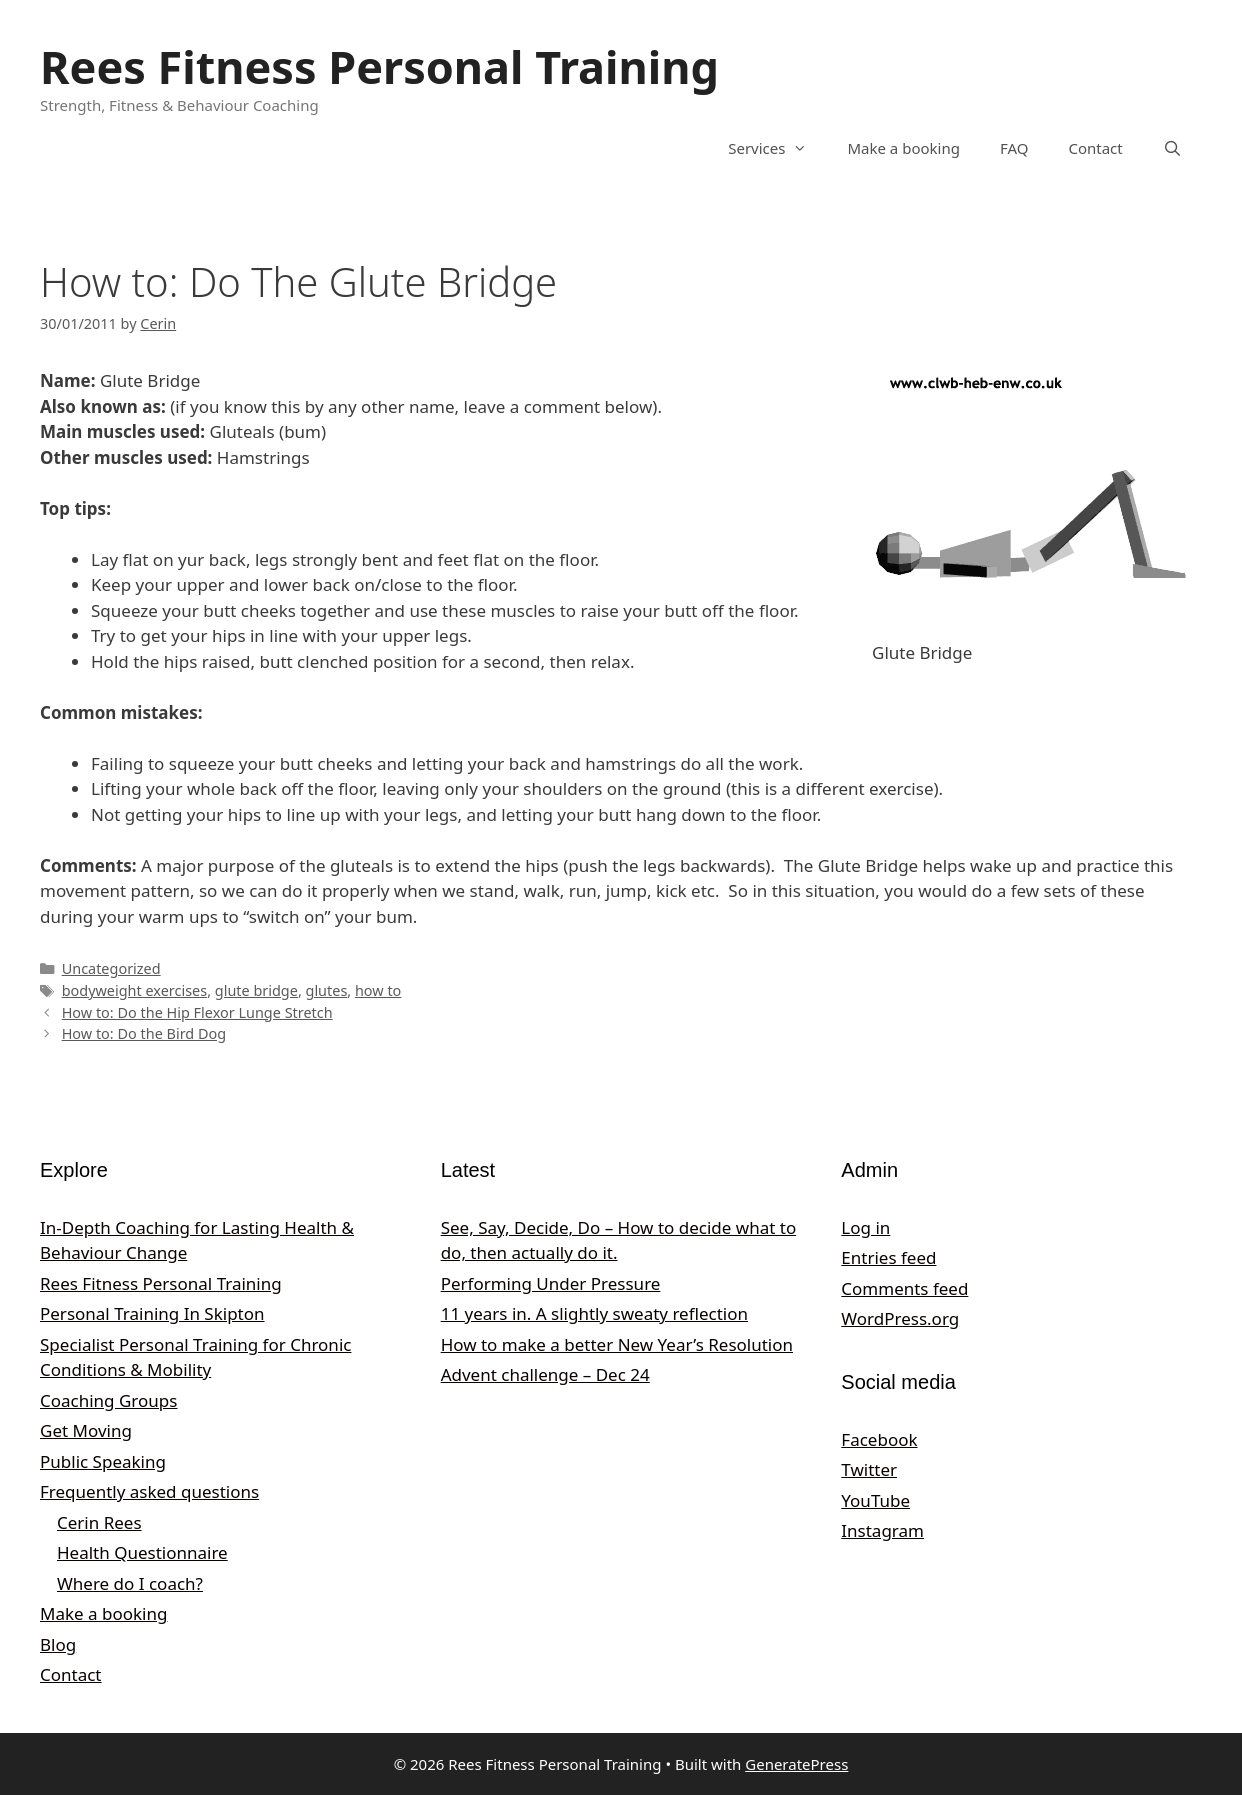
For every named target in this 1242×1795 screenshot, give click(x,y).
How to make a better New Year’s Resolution (617, 1344)
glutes (327, 990)
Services (777, 148)
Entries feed (888, 1257)
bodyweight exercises (135, 990)
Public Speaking (103, 1461)
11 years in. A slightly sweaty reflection (594, 1313)
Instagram (882, 1530)
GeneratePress (796, 1764)
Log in (865, 1227)
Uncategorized (111, 968)
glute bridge (256, 990)
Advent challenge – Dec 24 (545, 1374)
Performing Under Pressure (551, 1283)
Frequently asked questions (149, 1491)
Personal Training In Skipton (152, 1313)
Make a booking (903, 148)
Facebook (879, 1439)
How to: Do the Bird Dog (144, 1033)
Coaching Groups (108, 1400)
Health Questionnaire (142, 1552)
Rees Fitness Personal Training (379, 66)
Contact (1095, 148)
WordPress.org (900, 1318)
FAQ (1014, 148)
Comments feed (904, 1288)
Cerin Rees (99, 1522)
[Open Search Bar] (1172, 148)
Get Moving (86, 1430)
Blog (58, 1644)
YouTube (875, 1500)
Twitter (869, 1469)
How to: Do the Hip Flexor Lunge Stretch (197, 1012)
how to (378, 990)
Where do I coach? (130, 1583)
